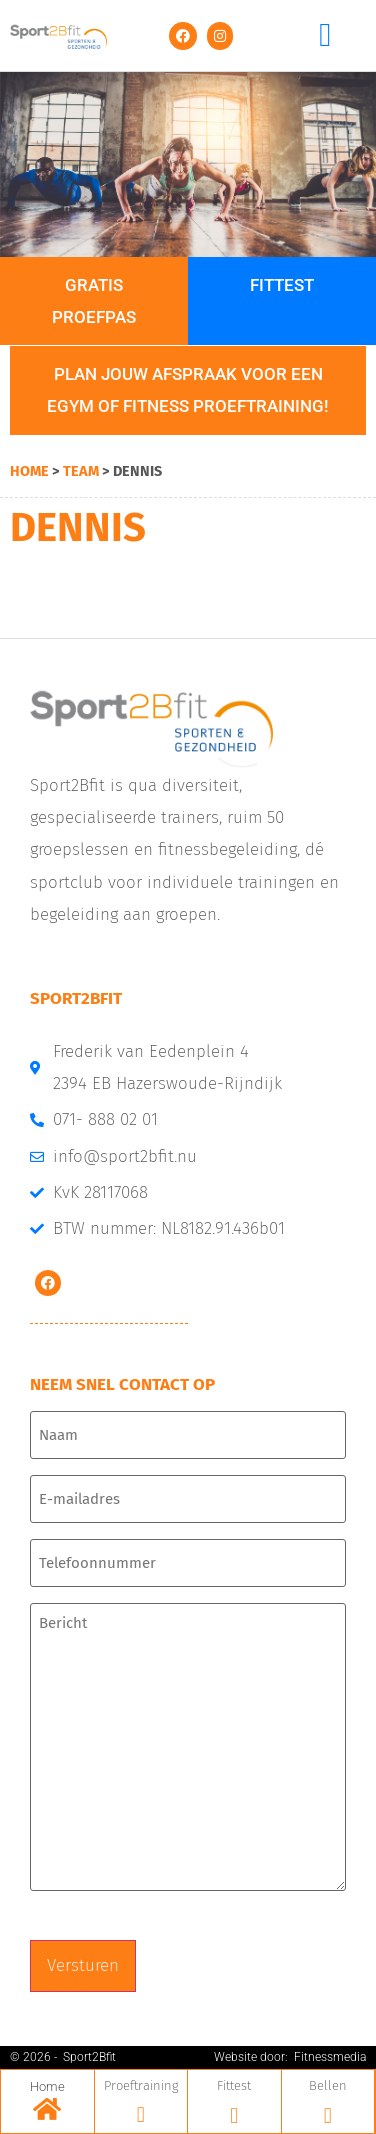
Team (81, 471)
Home (29, 471)
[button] (325, 36)
